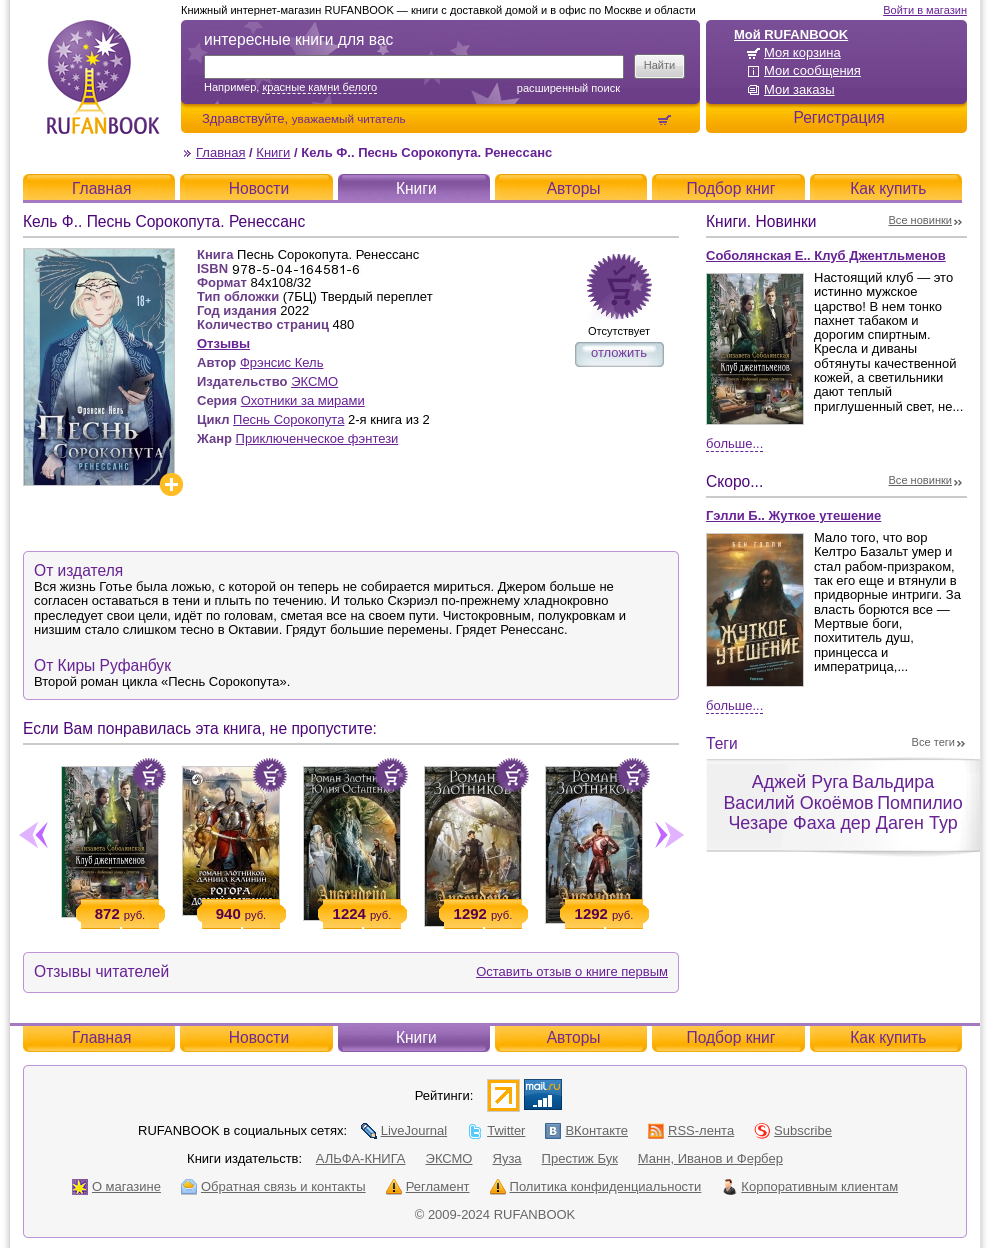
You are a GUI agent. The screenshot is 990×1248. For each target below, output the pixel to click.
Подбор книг (730, 188)
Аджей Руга (800, 782)
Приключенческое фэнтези (317, 438)
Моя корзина (802, 52)
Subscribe (793, 1130)
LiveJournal (404, 1130)
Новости (259, 188)
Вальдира (893, 782)
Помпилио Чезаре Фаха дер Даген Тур (845, 813)
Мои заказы (799, 89)
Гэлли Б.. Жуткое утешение (793, 515)
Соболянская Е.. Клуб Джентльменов (826, 255)
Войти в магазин (925, 10)
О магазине (116, 1186)
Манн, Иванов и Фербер (710, 1158)
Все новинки (921, 220)
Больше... (734, 443)
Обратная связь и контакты (273, 1186)
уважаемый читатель (349, 118)
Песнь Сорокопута (288, 419)
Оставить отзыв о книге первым (572, 971)
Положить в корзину (149, 775)
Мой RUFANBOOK (791, 34)
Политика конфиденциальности (596, 1186)
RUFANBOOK (103, 77)
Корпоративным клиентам (809, 1186)
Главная (220, 152)
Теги (722, 743)
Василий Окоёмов (798, 803)
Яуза (507, 1158)
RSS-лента (691, 1130)
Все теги (933, 742)
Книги (273, 152)
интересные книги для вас (298, 39)
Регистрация (838, 117)
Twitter (496, 1130)
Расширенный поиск (568, 88)
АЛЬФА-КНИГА (361, 1158)
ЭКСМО (314, 381)
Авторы (574, 188)
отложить (619, 352)
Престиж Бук (580, 1158)
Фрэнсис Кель (282, 362)
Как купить (888, 188)
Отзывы (223, 343)
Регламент (428, 1186)
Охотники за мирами (303, 400)
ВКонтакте (586, 1130)
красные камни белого (319, 87)
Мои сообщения (812, 70)
